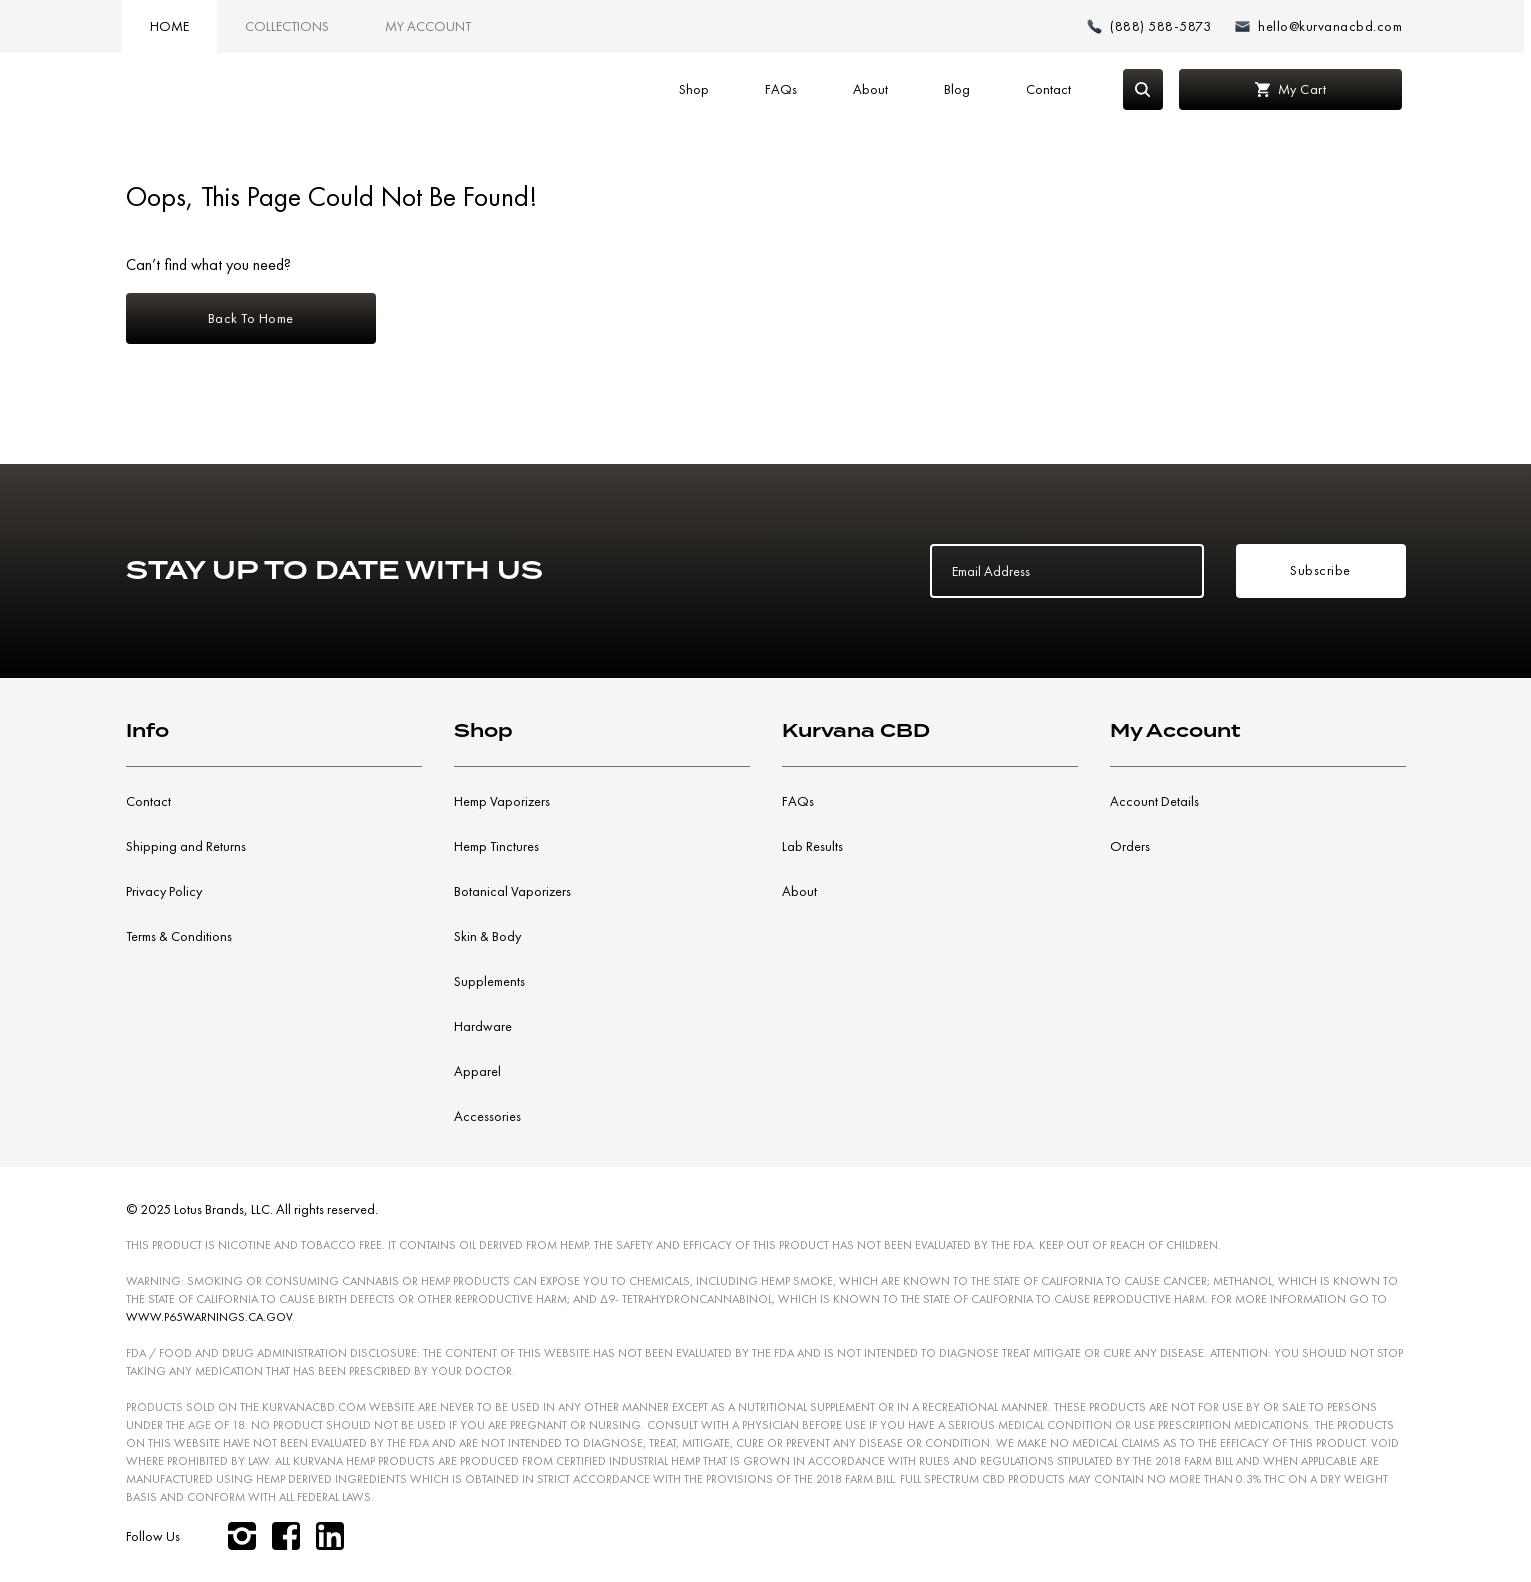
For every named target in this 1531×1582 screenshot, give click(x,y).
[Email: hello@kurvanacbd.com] (1318, 26)
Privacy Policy (164, 891)
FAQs (781, 89)
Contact (1048, 89)
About (870, 89)
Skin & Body (487, 936)
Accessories (487, 1116)
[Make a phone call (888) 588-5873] (1149, 26)
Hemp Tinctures (496, 846)
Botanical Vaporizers (512, 891)
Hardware (483, 1026)
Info (147, 730)
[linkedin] (330, 1536)
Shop (694, 89)
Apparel (477, 1071)
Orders (1130, 846)
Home (169, 26)
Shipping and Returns (186, 846)
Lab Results (812, 846)
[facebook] (286, 1536)
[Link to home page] (197, 90)
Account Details (1154, 801)
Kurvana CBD (856, 730)
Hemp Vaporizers (502, 801)
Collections (287, 26)
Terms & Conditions (179, 936)
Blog (957, 89)
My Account (428, 26)
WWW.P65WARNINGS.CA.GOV (209, 1317)
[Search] (1143, 89)
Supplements (489, 981)
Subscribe (1320, 570)
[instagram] (242, 1536)
